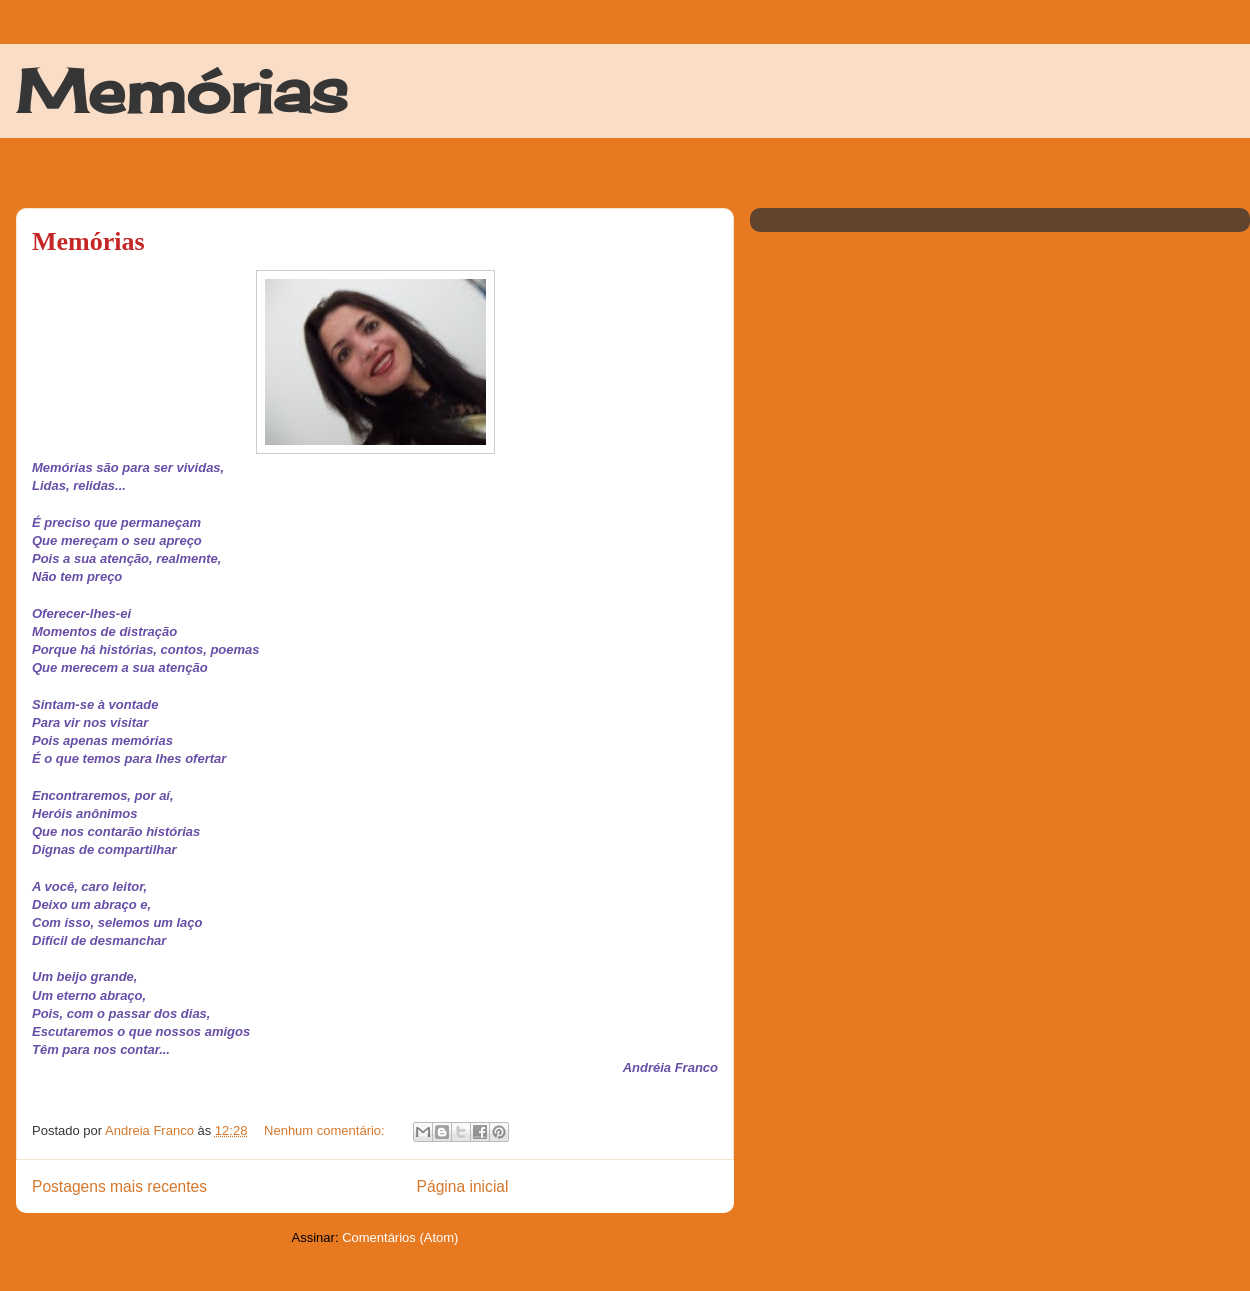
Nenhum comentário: (326, 1130)
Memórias (182, 90)
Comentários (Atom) (400, 1237)
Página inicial (463, 1186)
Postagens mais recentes (119, 1186)
